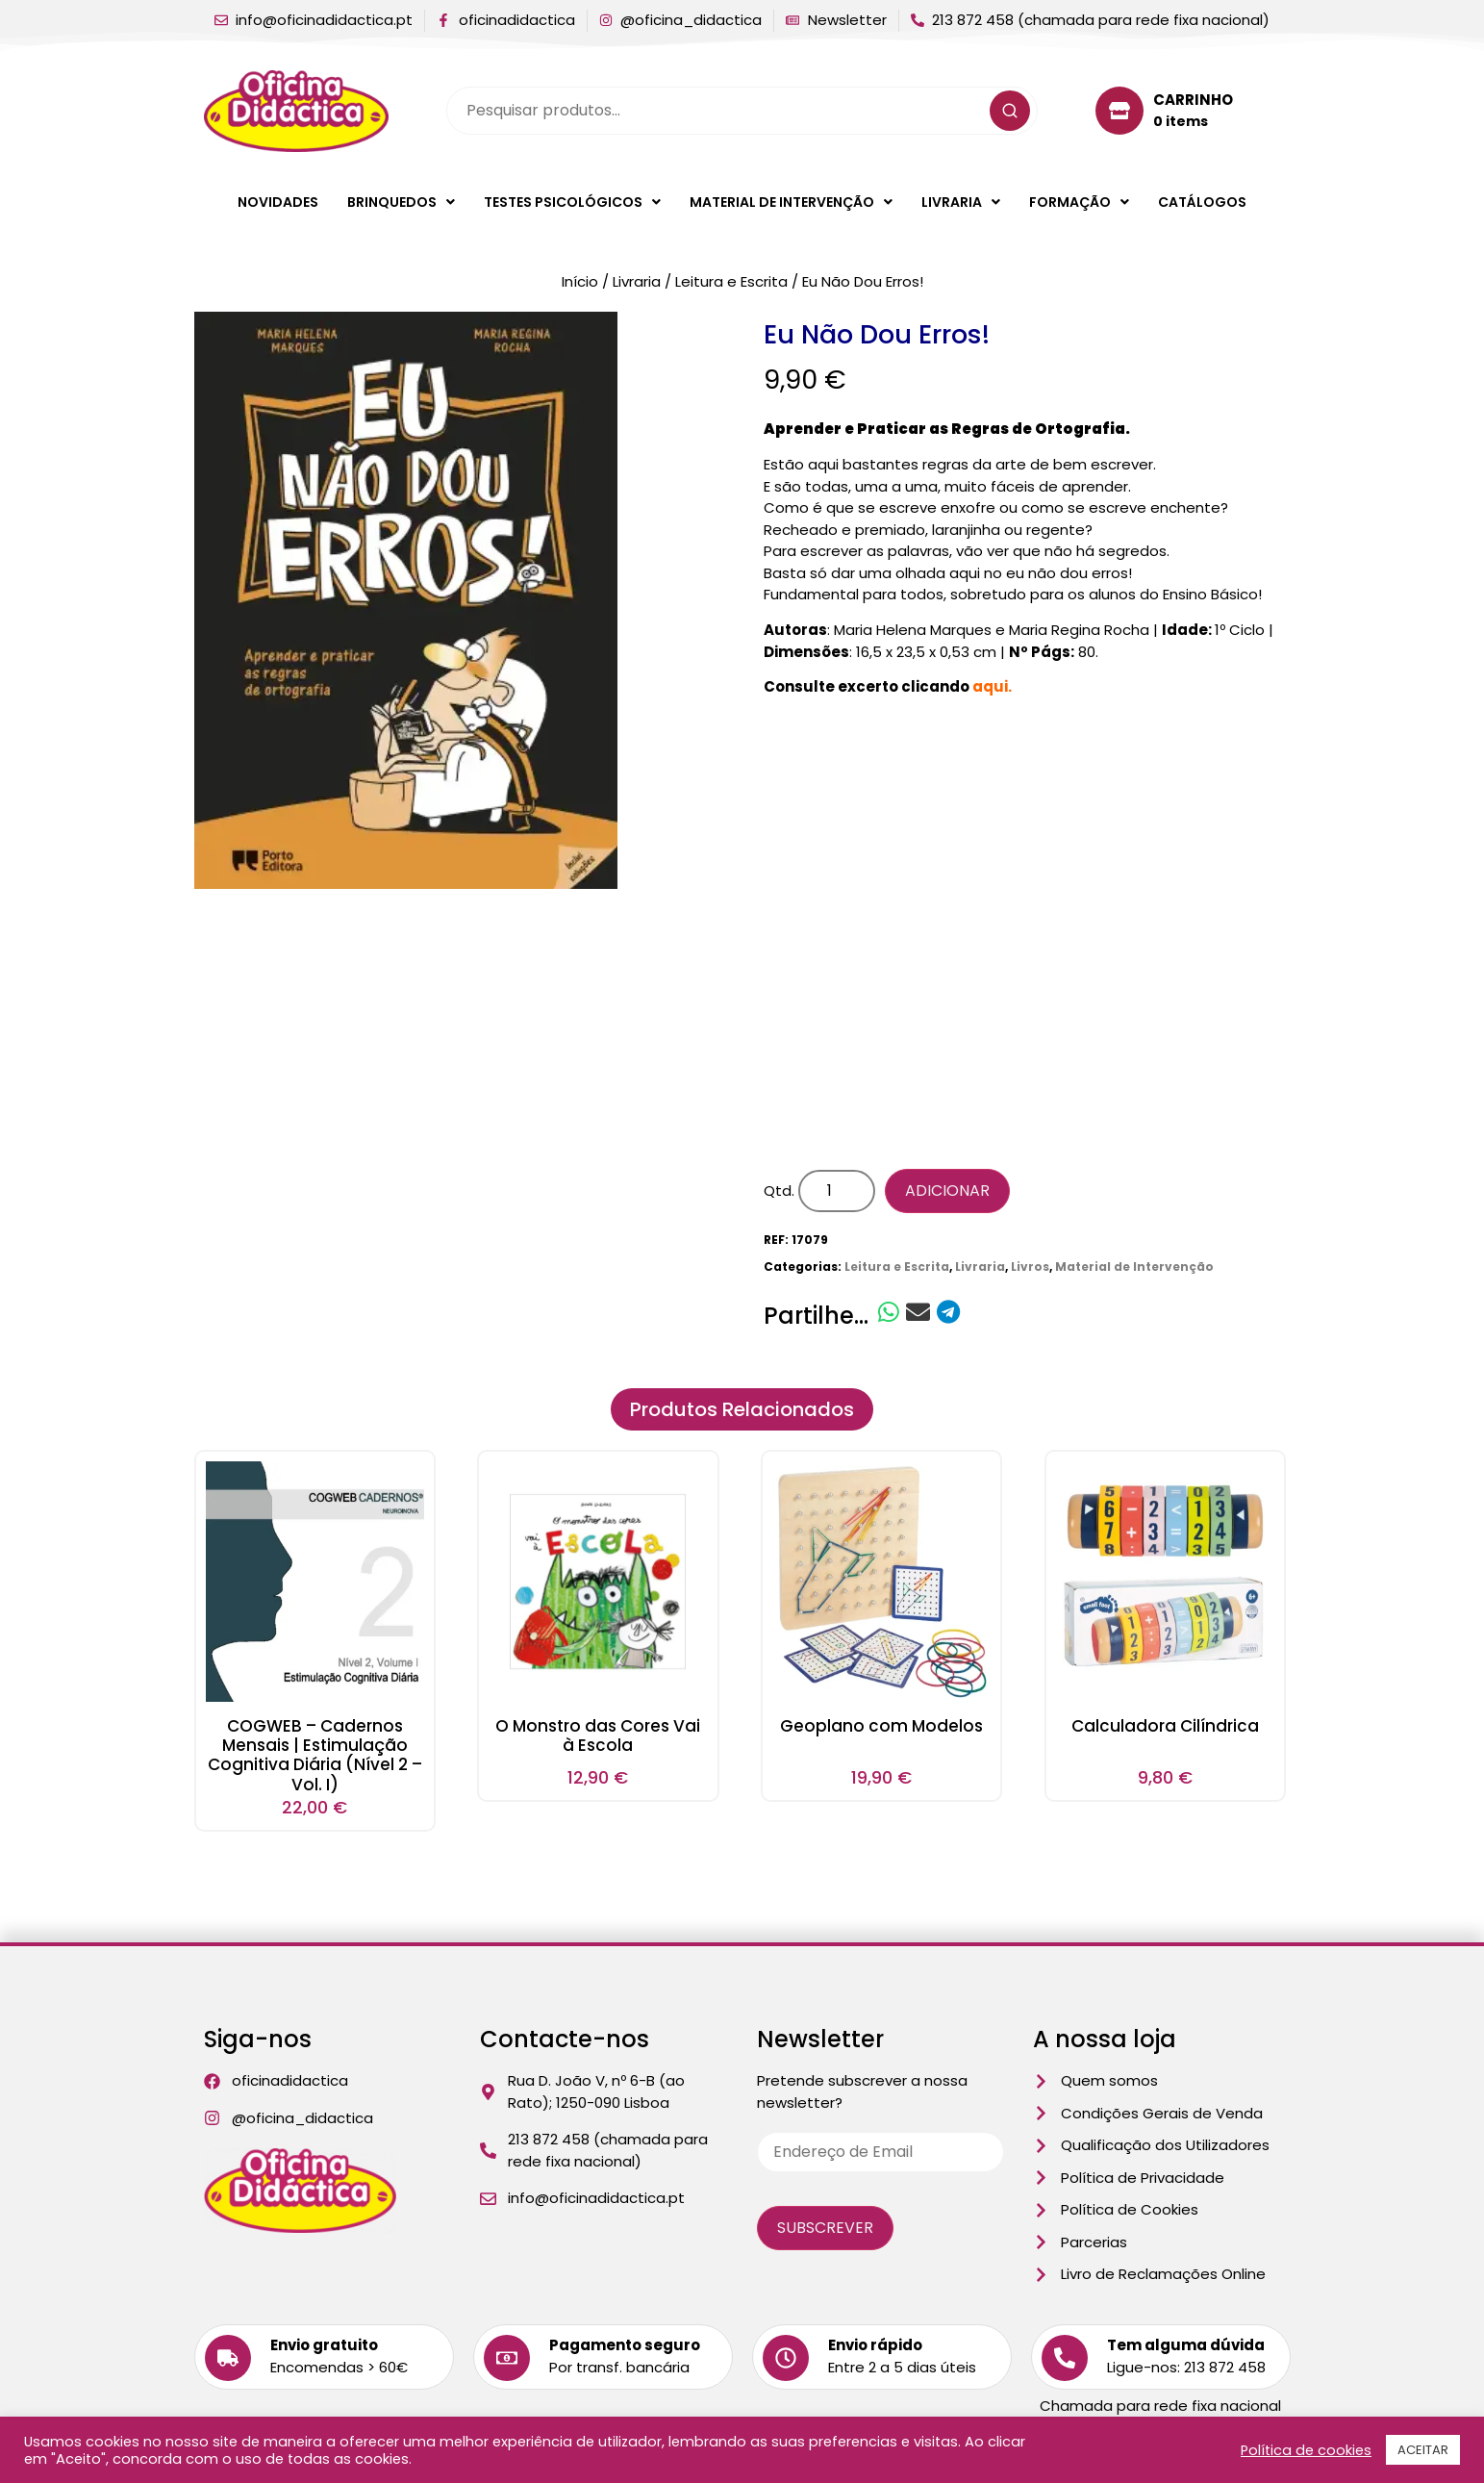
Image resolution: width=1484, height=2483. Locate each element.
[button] (401, 202)
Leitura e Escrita (731, 281)
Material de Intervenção (791, 202)
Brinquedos (401, 202)
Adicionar (947, 1190)
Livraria (960, 202)
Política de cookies (1306, 2450)
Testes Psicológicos (572, 202)
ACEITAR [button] (1422, 2450)
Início (580, 281)
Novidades (278, 202)
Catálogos (1202, 202)
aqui (990, 686)
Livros (1030, 1266)
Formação (1079, 202)
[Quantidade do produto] (836, 1191)
